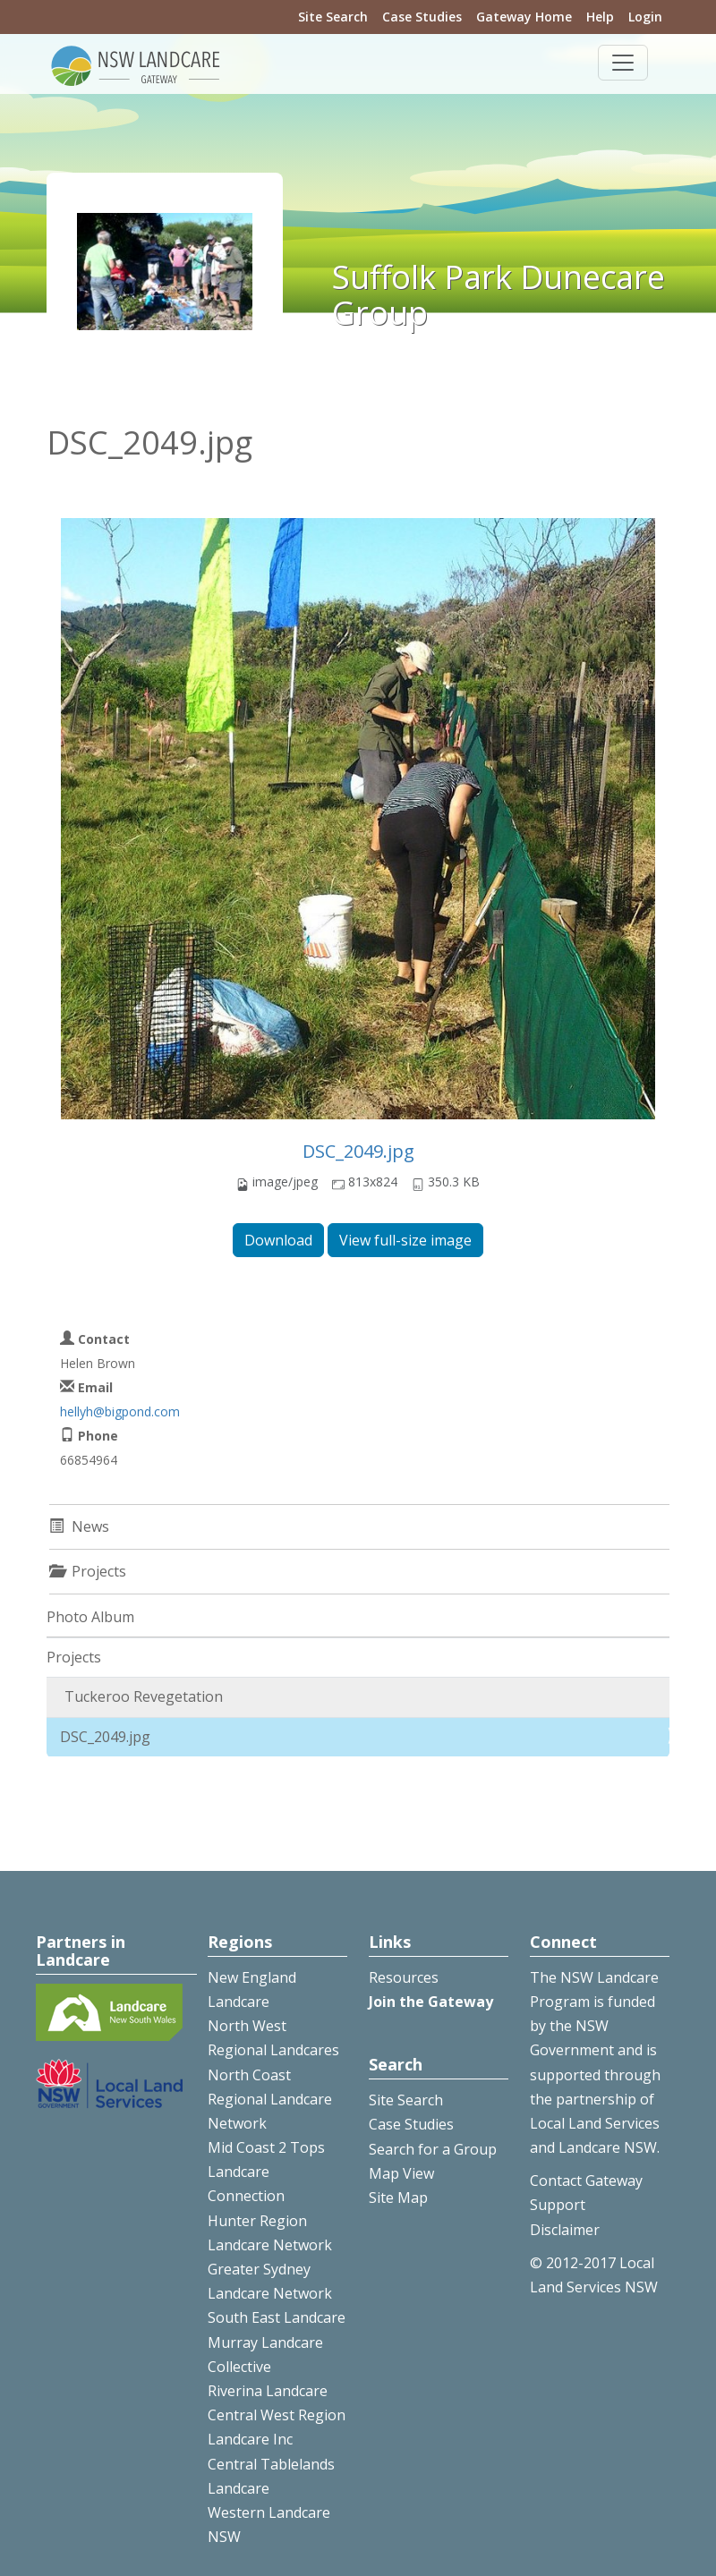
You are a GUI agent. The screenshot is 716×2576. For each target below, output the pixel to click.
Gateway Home (524, 16)
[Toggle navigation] (623, 63)
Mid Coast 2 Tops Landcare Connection (266, 2172)
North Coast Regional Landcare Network (270, 2099)
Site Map (398, 2197)
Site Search (333, 16)
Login (645, 16)
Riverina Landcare (268, 2391)
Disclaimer (565, 2230)
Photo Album (90, 1617)
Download (278, 1240)
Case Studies (422, 16)
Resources (404, 1977)
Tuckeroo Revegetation (143, 1696)
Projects (74, 1657)
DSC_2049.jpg (358, 1151)
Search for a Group (433, 2149)
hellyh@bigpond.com (120, 1411)
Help (600, 16)
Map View (401, 2173)
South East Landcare (276, 2317)
